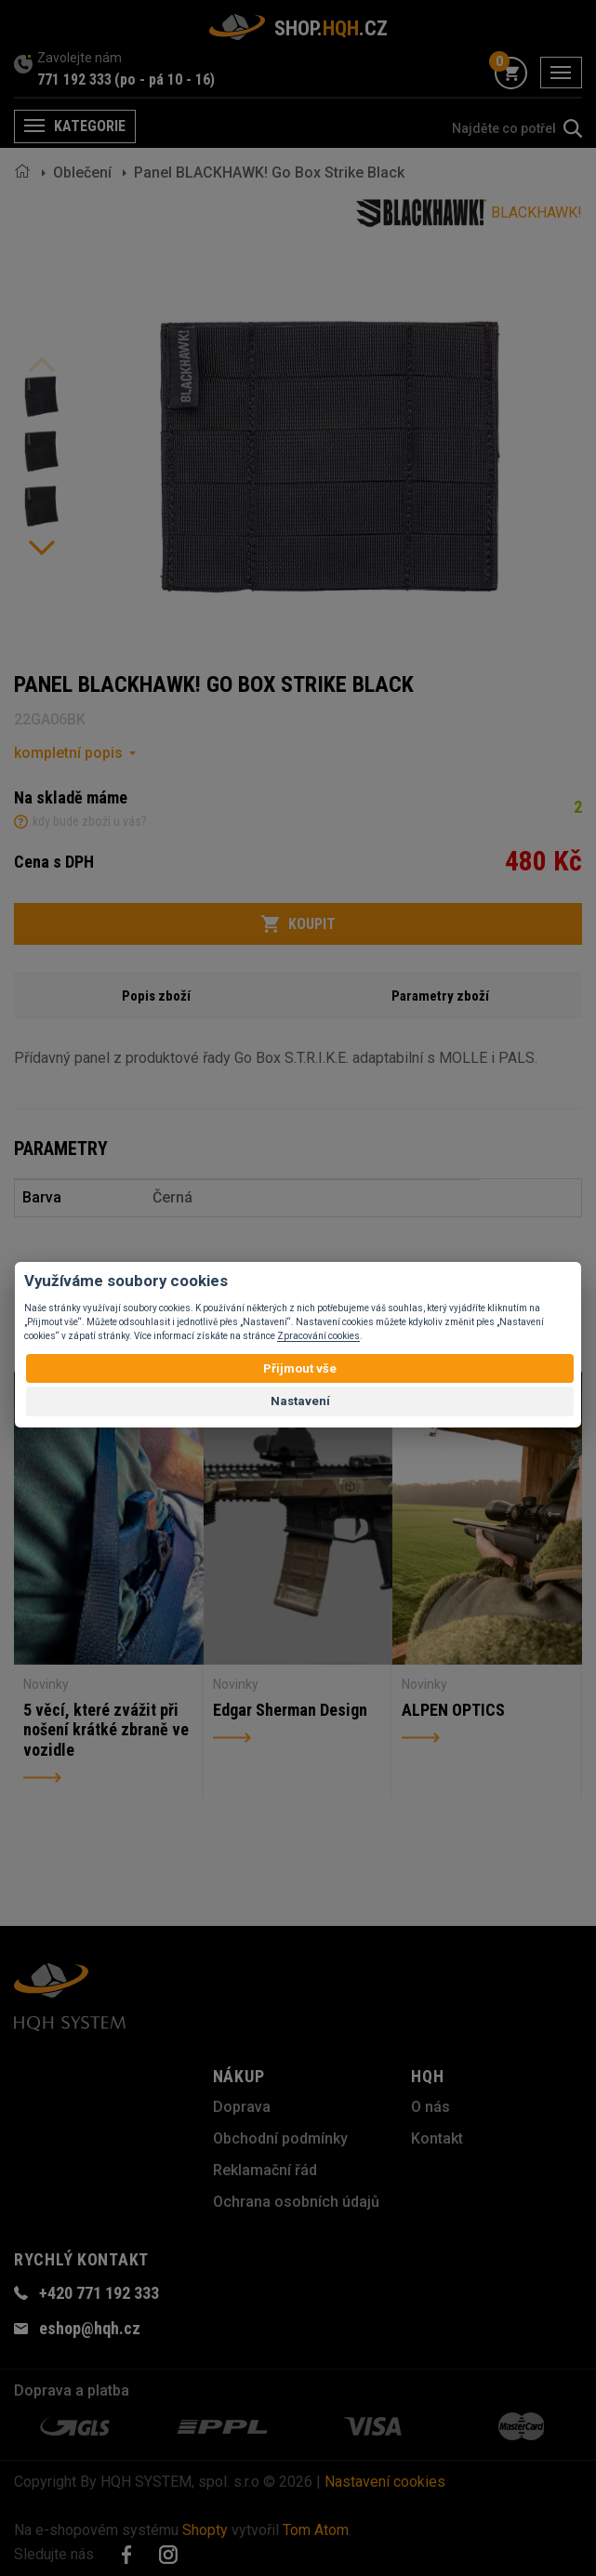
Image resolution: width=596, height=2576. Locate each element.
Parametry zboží (440, 996)
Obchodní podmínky (280, 2138)
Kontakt (437, 2138)
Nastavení (300, 1401)
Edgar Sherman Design (290, 1710)
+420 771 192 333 (99, 2293)
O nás (430, 2107)
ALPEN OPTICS (453, 1710)
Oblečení (82, 172)
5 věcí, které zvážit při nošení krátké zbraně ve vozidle (106, 1729)
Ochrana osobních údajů (296, 2202)
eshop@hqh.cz (89, 2328)
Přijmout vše (300, 1368)
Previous (42, 364)
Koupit (298, 924)
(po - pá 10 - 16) (164, 79)
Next (42, 548)
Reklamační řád (265, 2170)
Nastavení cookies (384, 2481)
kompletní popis (68, 753)
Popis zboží (156, 996)
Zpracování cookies (318, 1336)
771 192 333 (74, 79)
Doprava (242, 2107)
